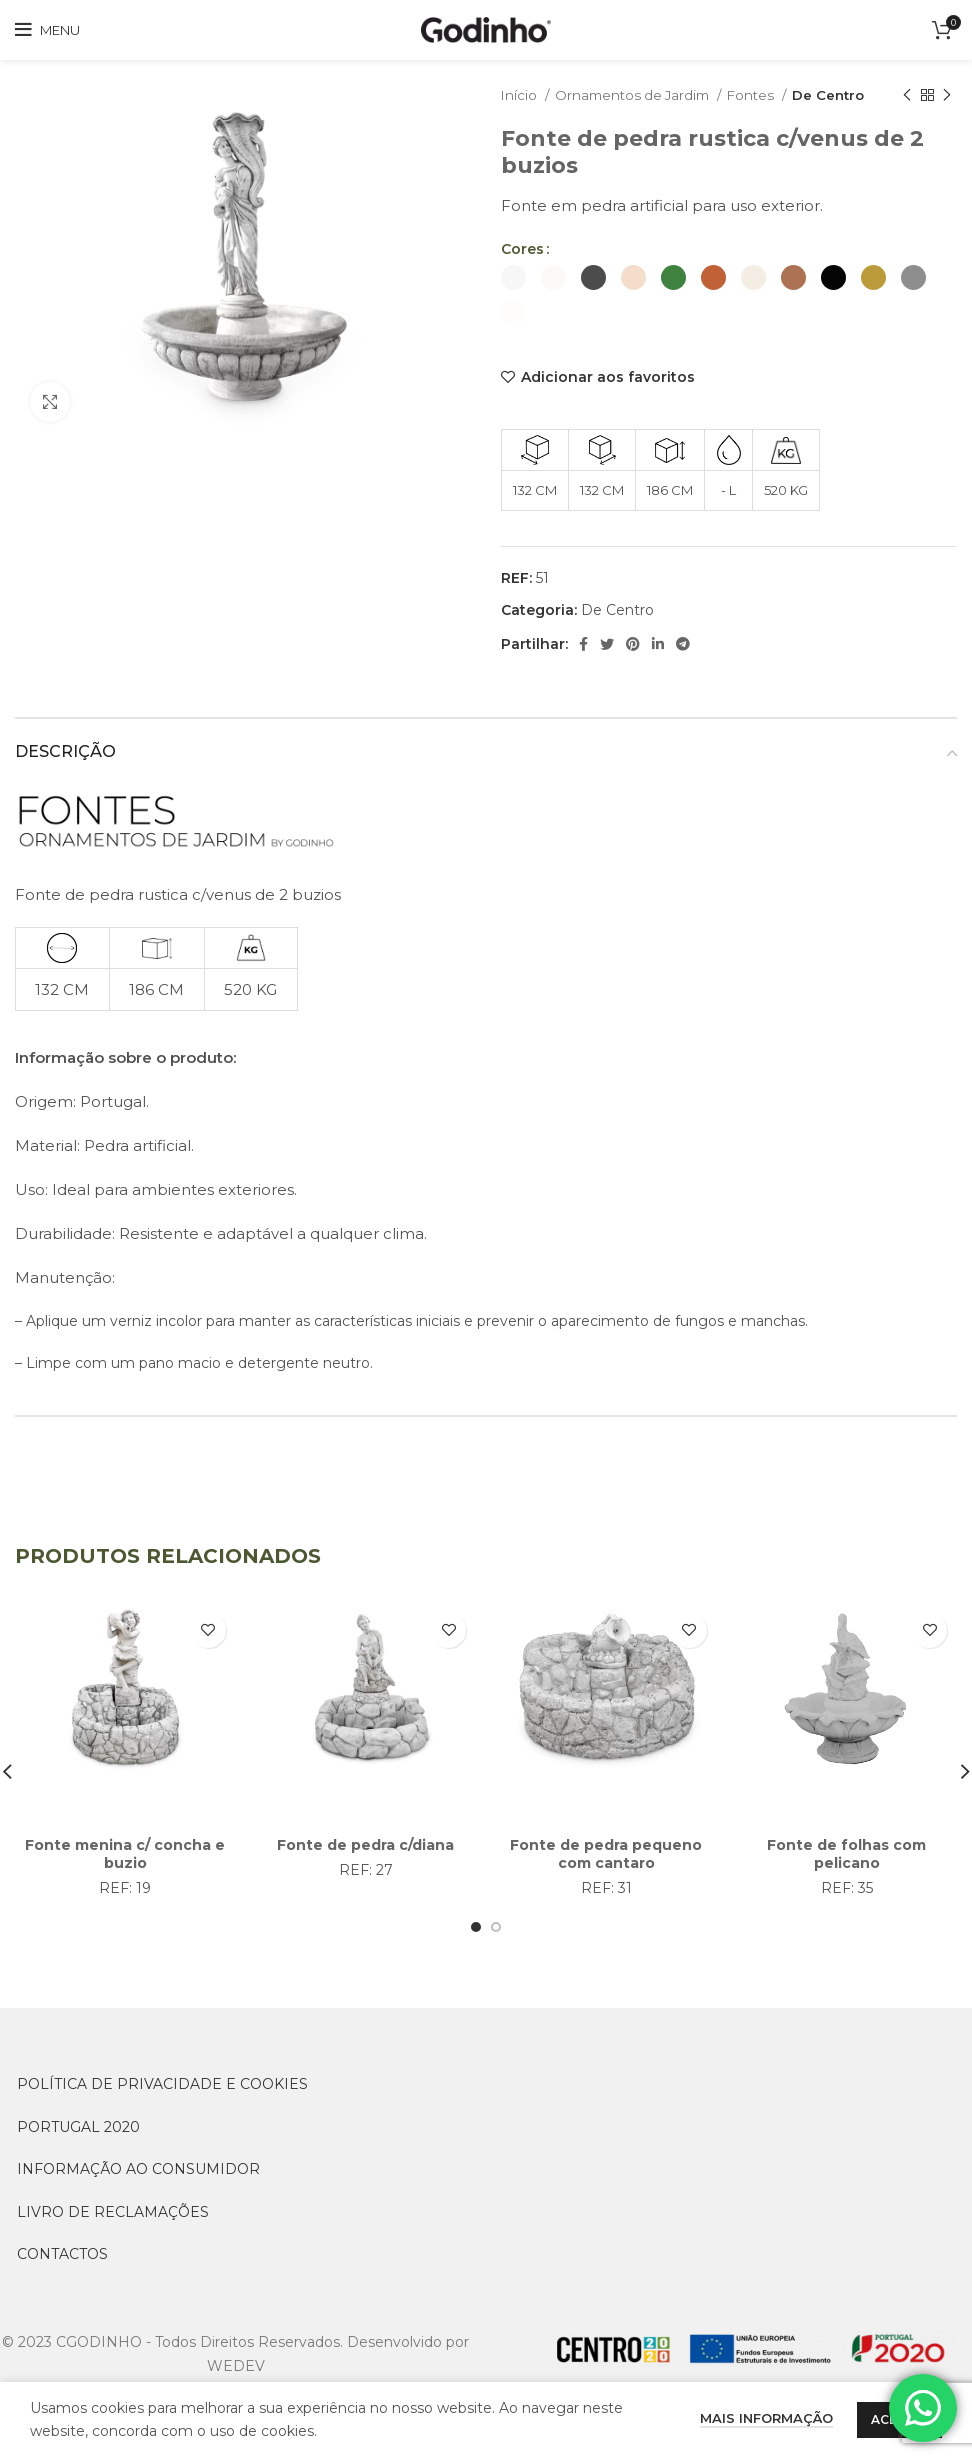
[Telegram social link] (683, 644)
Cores (522, 249)
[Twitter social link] (607, 644)
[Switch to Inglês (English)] (255, 2432)
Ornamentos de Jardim (633, 95)
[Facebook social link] (583, 644)
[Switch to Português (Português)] (557, 2432)
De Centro (828, 95)
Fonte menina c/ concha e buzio (125, 1854)
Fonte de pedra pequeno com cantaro (606, 1854)
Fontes (752, 95)
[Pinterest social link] (633, 644)
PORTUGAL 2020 (78, 2127)
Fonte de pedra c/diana (365, 1845)
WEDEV (236, 2366)
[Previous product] (907, 96)
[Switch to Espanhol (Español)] (704, 2432)
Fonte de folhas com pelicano (846, 1854)
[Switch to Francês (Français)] (414, 2432)
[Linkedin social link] (658, 644)
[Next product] (947, 96)
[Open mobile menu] (47, 30)
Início (520, 95)
